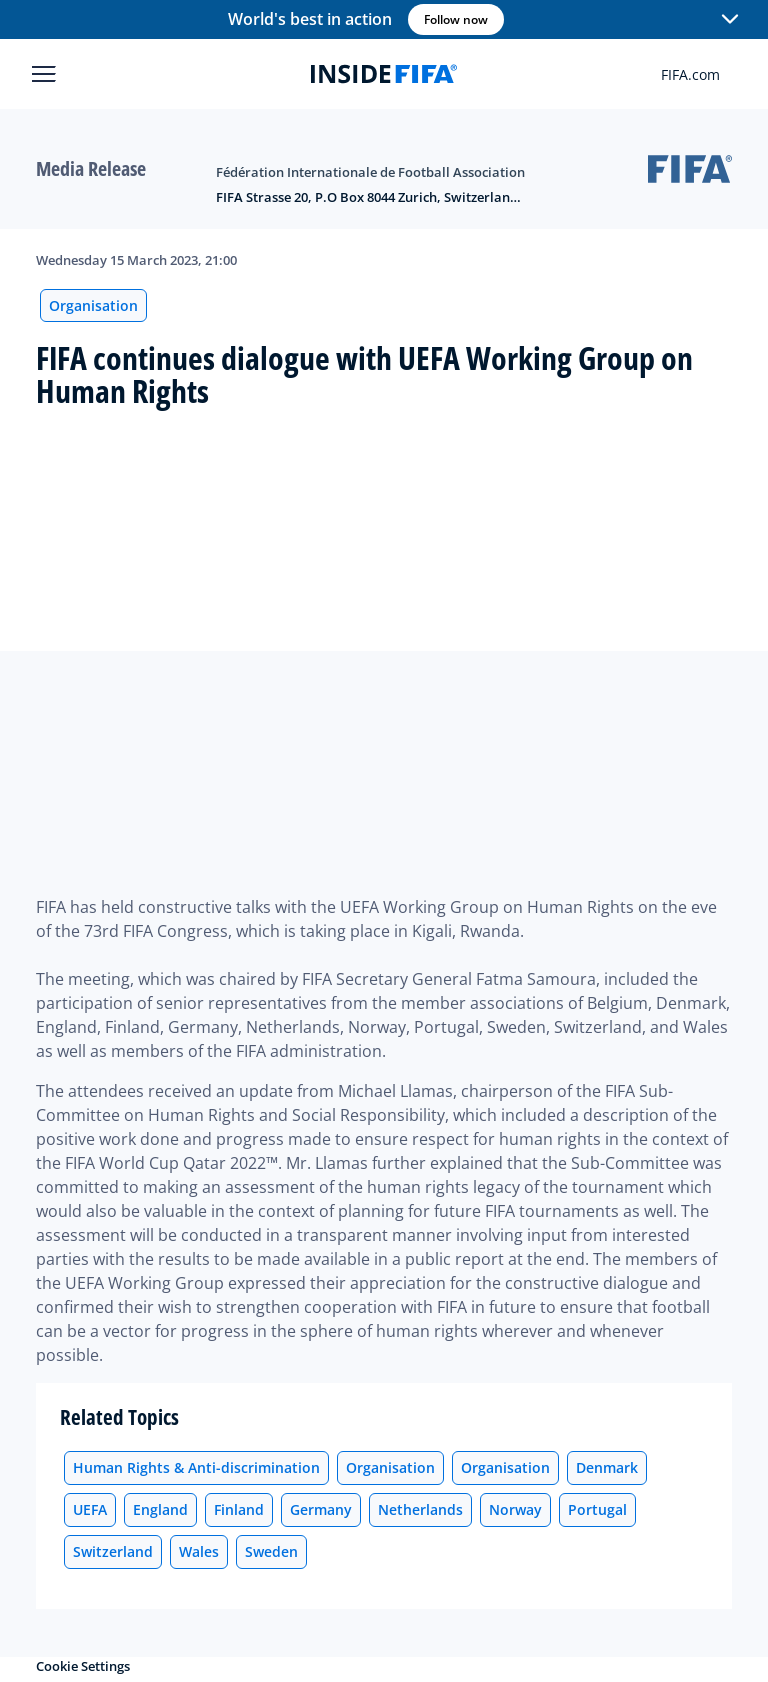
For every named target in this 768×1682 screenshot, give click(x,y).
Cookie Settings (83, 1666)
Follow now (456, 19)
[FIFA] (384, 74)
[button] (730, 20)
